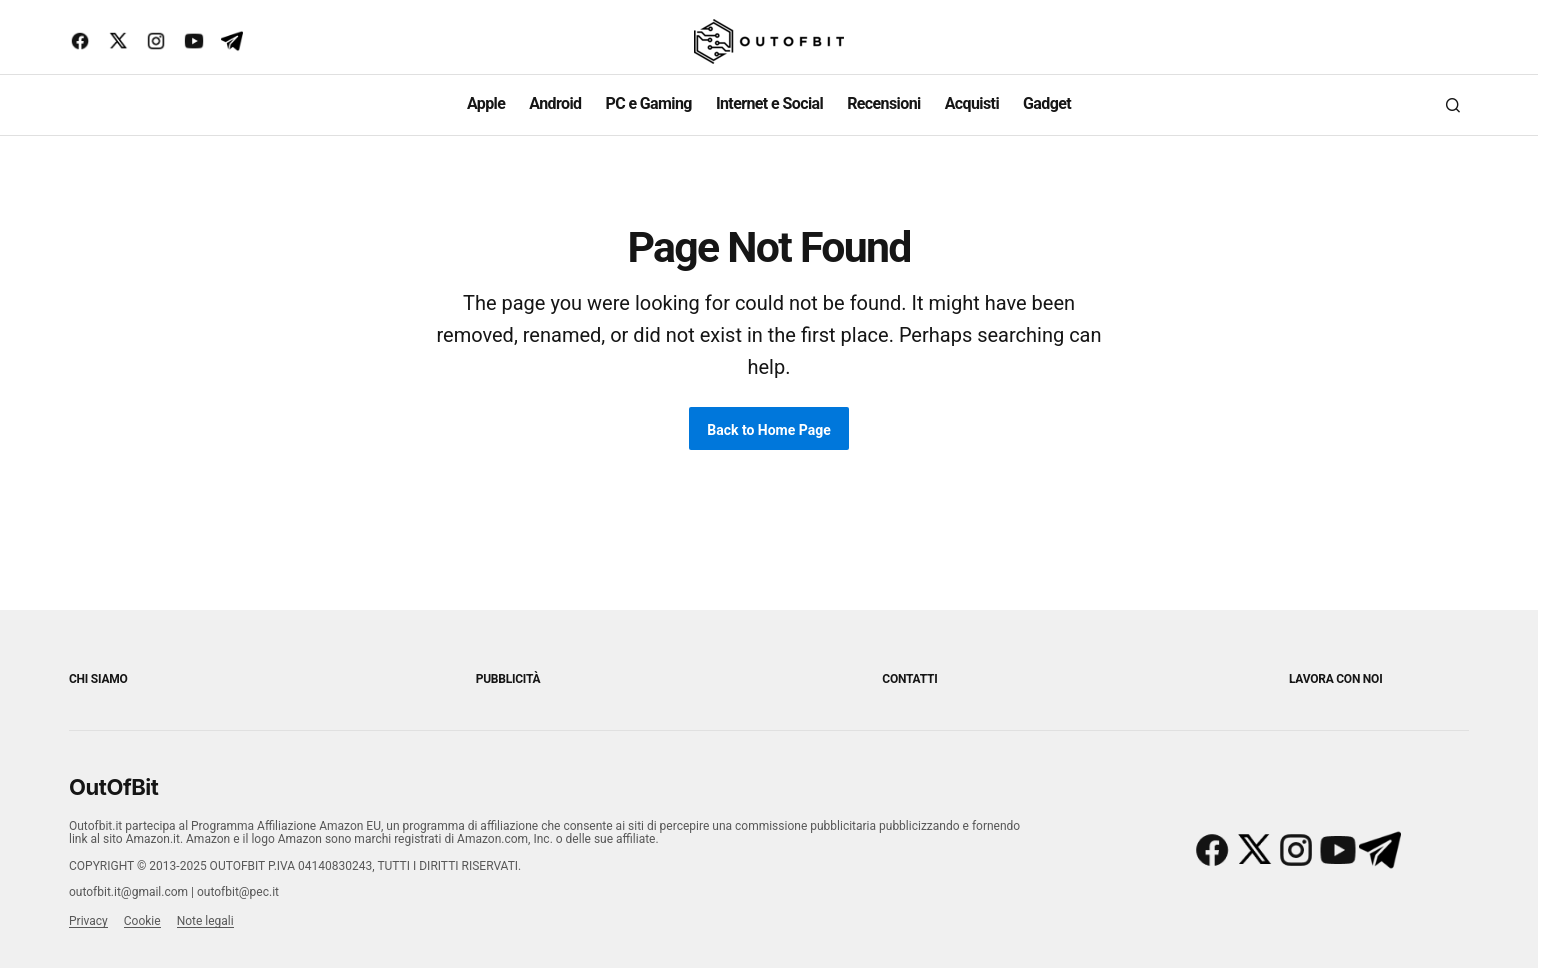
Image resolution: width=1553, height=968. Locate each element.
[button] (1453, 105)
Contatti (909, 679)
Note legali (205, 921)
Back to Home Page (769, 430)
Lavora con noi (1335, 679)
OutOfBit (113, 787)
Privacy (88, 921)
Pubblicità (508, 679)
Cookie (142, 921)
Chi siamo (98, 679)
